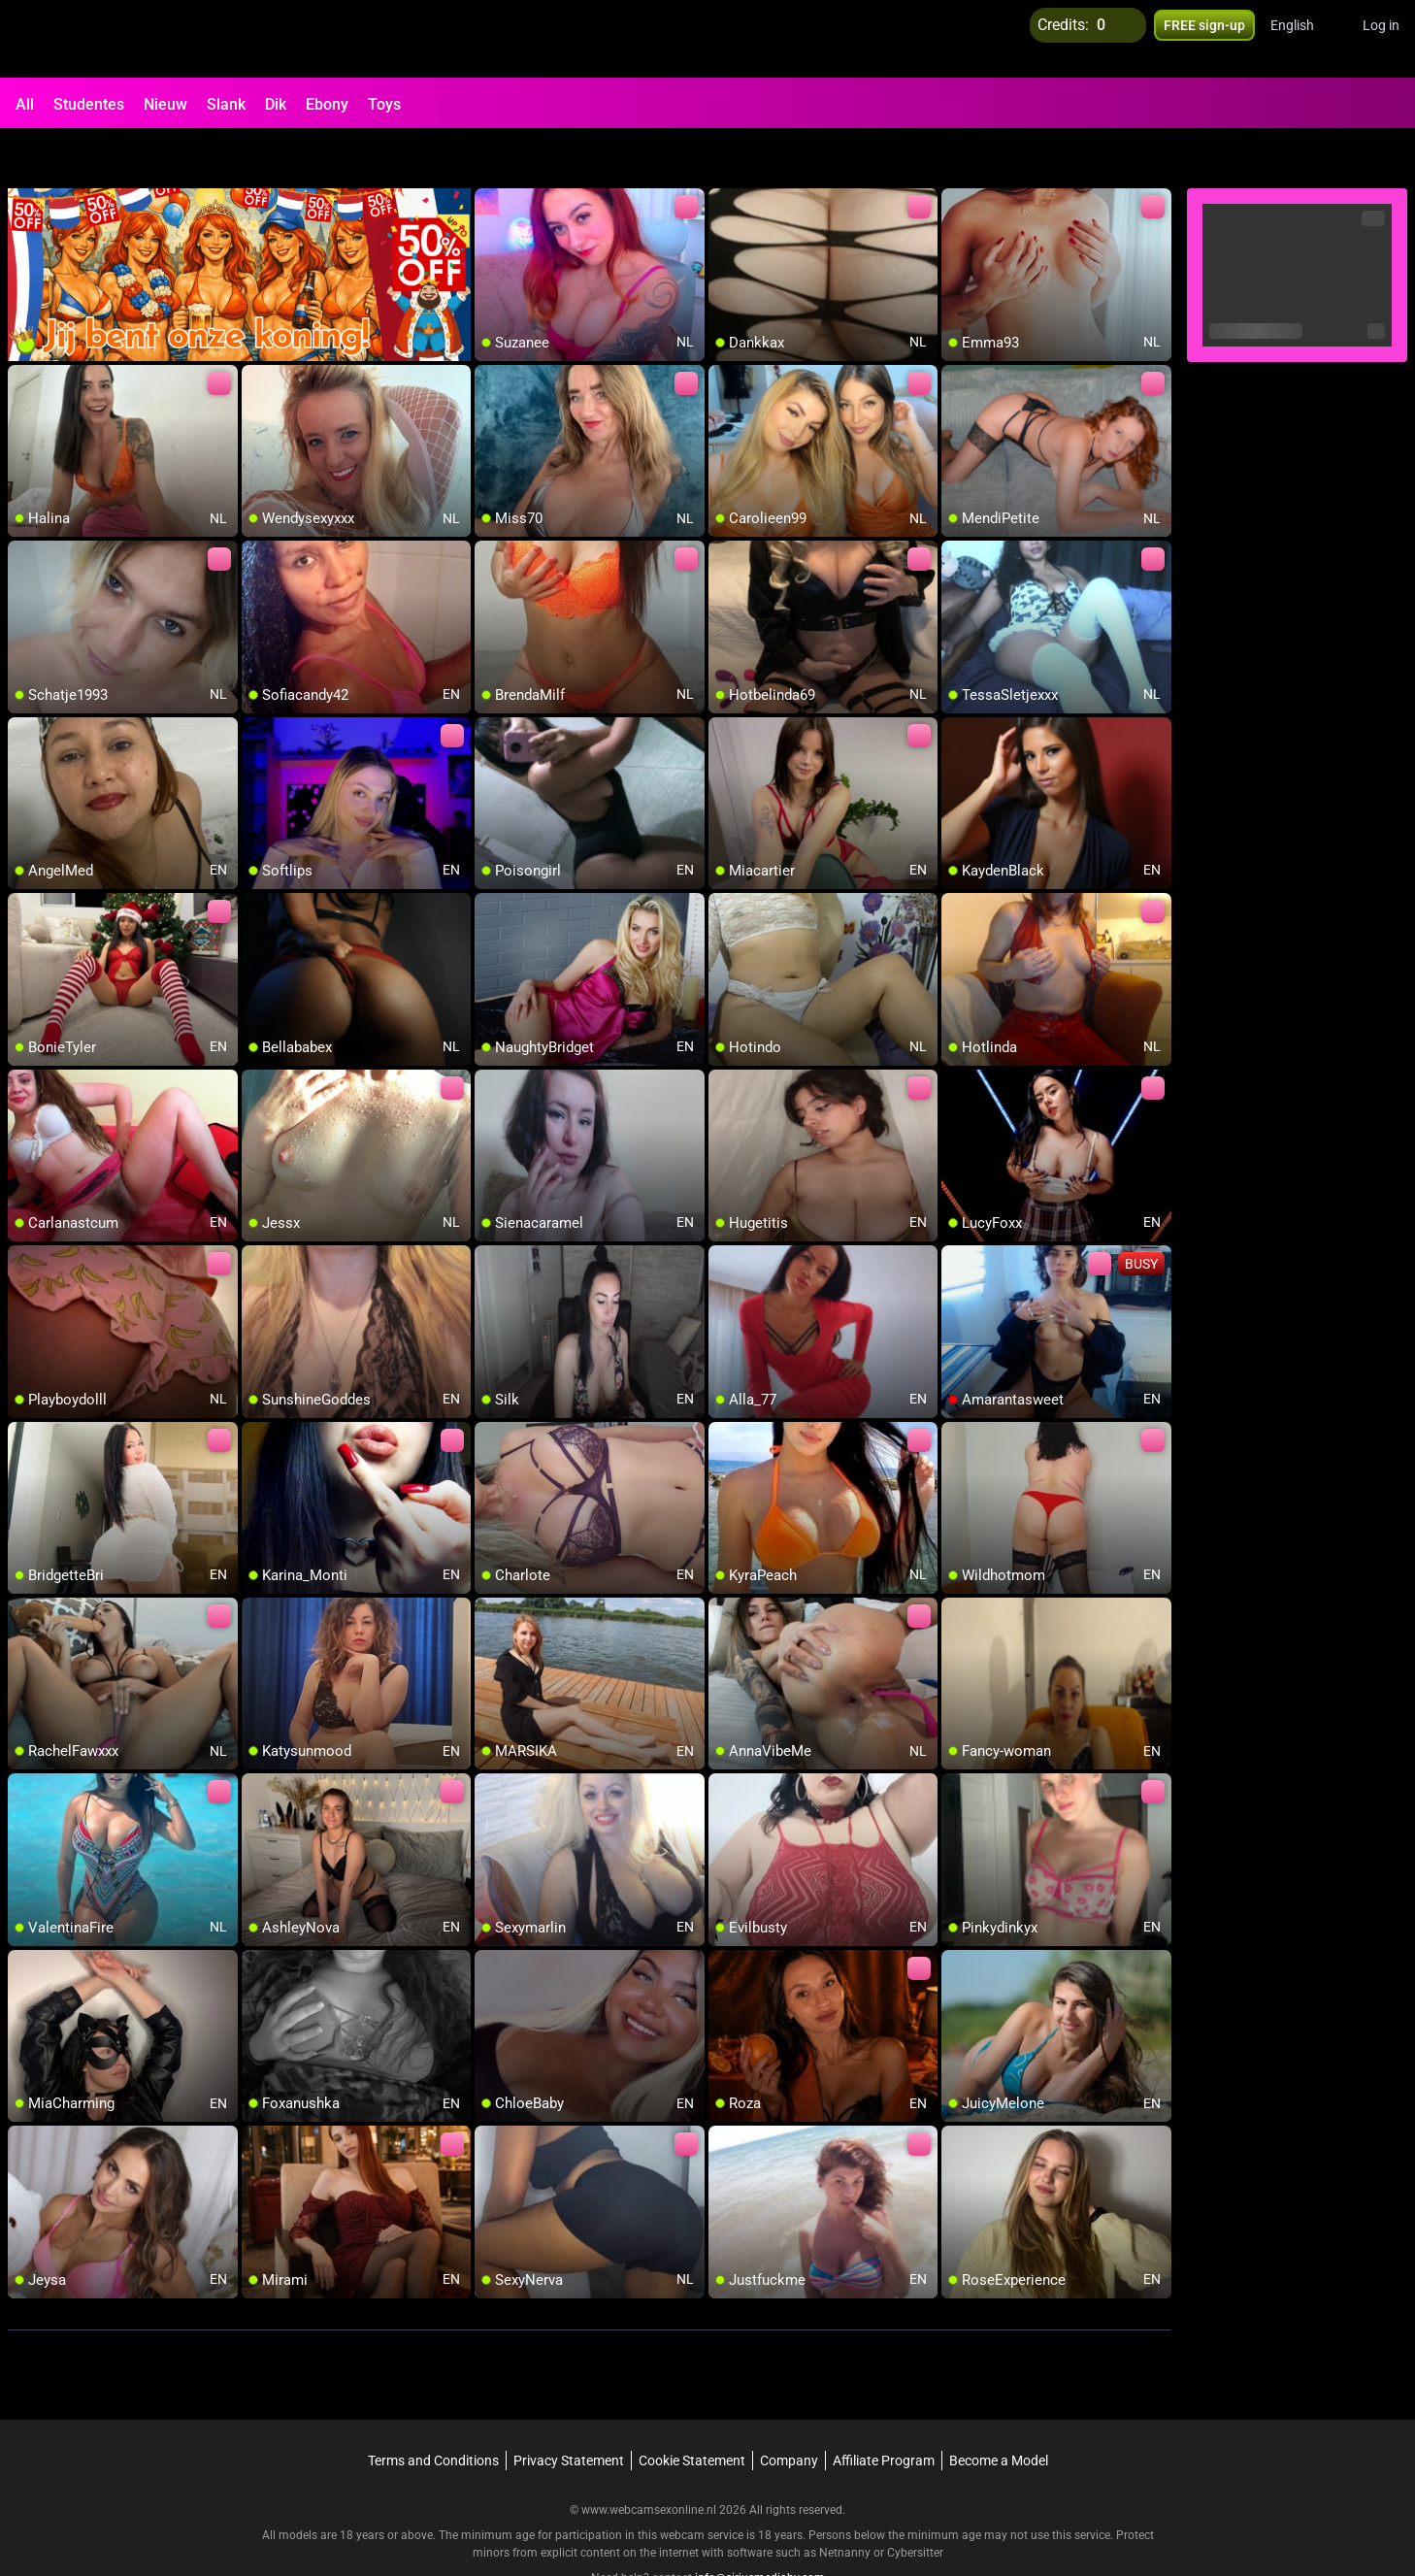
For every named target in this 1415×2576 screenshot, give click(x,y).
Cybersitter (915, 2503)
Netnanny (846, 2503)
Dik (275, 104)
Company (789, 2411)
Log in (1381, 39)
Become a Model (998, 2411)
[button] (1305, 38)
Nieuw (165, 104)
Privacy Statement (568, 2411)
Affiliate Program (884, 2411)
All (25, 104)
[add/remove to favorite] (490, 155)
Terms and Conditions (433, 2411)
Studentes (88, 104)
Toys (384, 104)
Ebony (327, 104)
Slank (226, 104)
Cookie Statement (692, 2411)
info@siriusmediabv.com (760, 2528)
